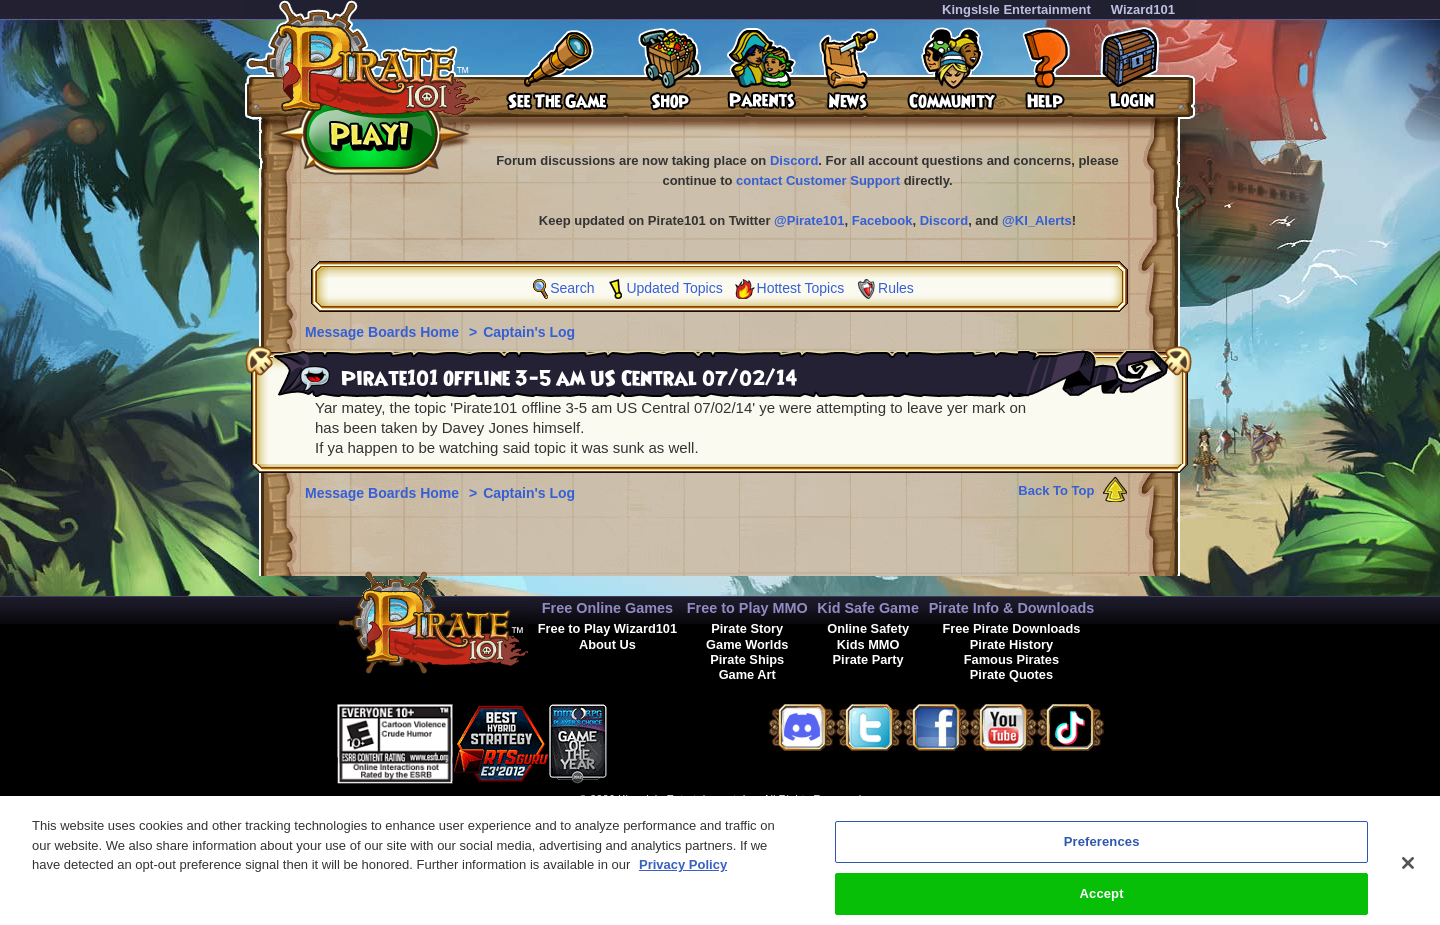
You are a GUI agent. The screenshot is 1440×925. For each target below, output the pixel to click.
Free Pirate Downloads (1011, 628)
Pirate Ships (747, 659)
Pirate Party (868, 659)
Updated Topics (674, 288)
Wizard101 (1143, 9)
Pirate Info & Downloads (1012, 608)
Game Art (747, 674)
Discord (794, 160)
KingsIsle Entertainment (1016, 9)
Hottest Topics (801, 288)
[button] (657, 740)
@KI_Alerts (1037, 220)
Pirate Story (747, 628)
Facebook (882, 220)
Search (572, 288)
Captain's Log (529, 332)
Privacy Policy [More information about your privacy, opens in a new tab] (683, 883)
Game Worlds (747, 644)
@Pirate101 (809, 220)
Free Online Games (607, 608)
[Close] (1408, 882)
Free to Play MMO (747, 608)
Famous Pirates (1011, 659)
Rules (896, 288)
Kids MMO (868, 644)
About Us (607, 644)
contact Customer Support (818, 180)
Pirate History (1011, 644)
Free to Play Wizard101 (607, 628)
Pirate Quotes (1011, 674)
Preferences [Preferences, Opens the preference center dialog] (1102, 860)
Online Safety (868, 628)
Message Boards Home (384, 332)
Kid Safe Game (868, 608)
